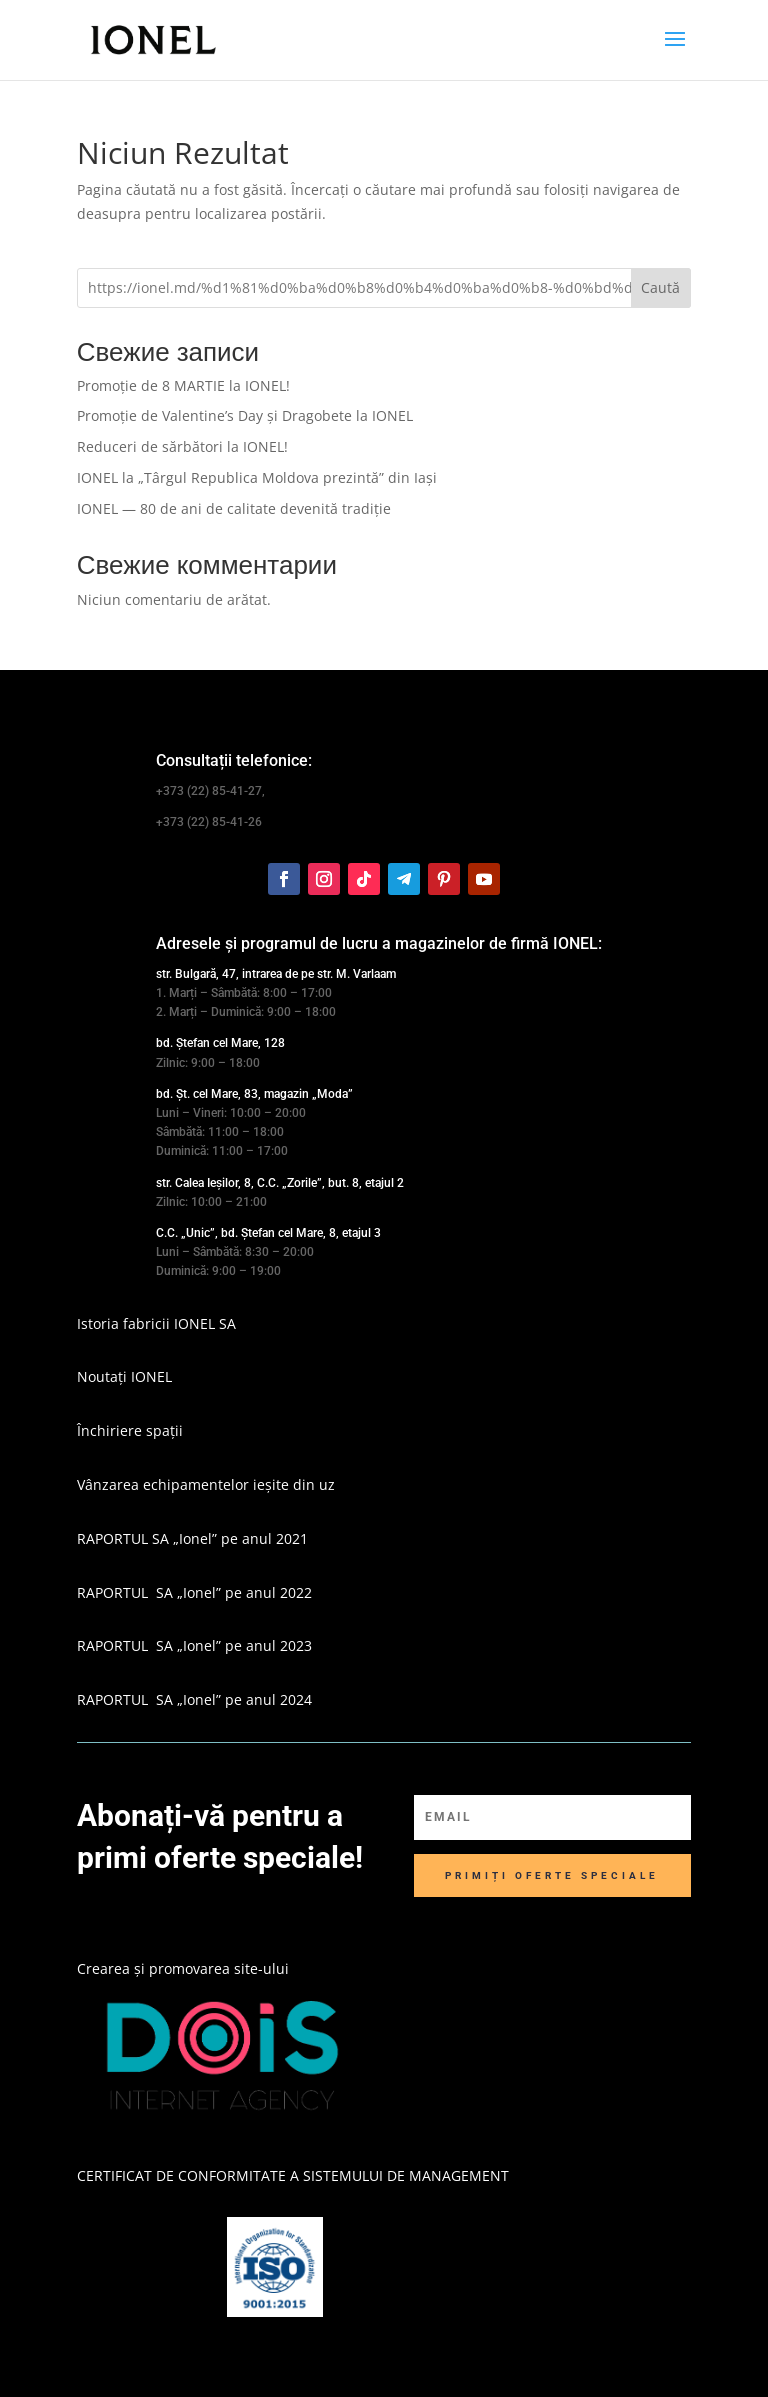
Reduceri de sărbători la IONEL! (182, 446)
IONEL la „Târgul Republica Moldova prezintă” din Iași (257, 477)
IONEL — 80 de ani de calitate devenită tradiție (234, 508)
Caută (660, 287)
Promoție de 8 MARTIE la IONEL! (183, 385)
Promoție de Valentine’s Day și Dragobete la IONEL (245, 415)
